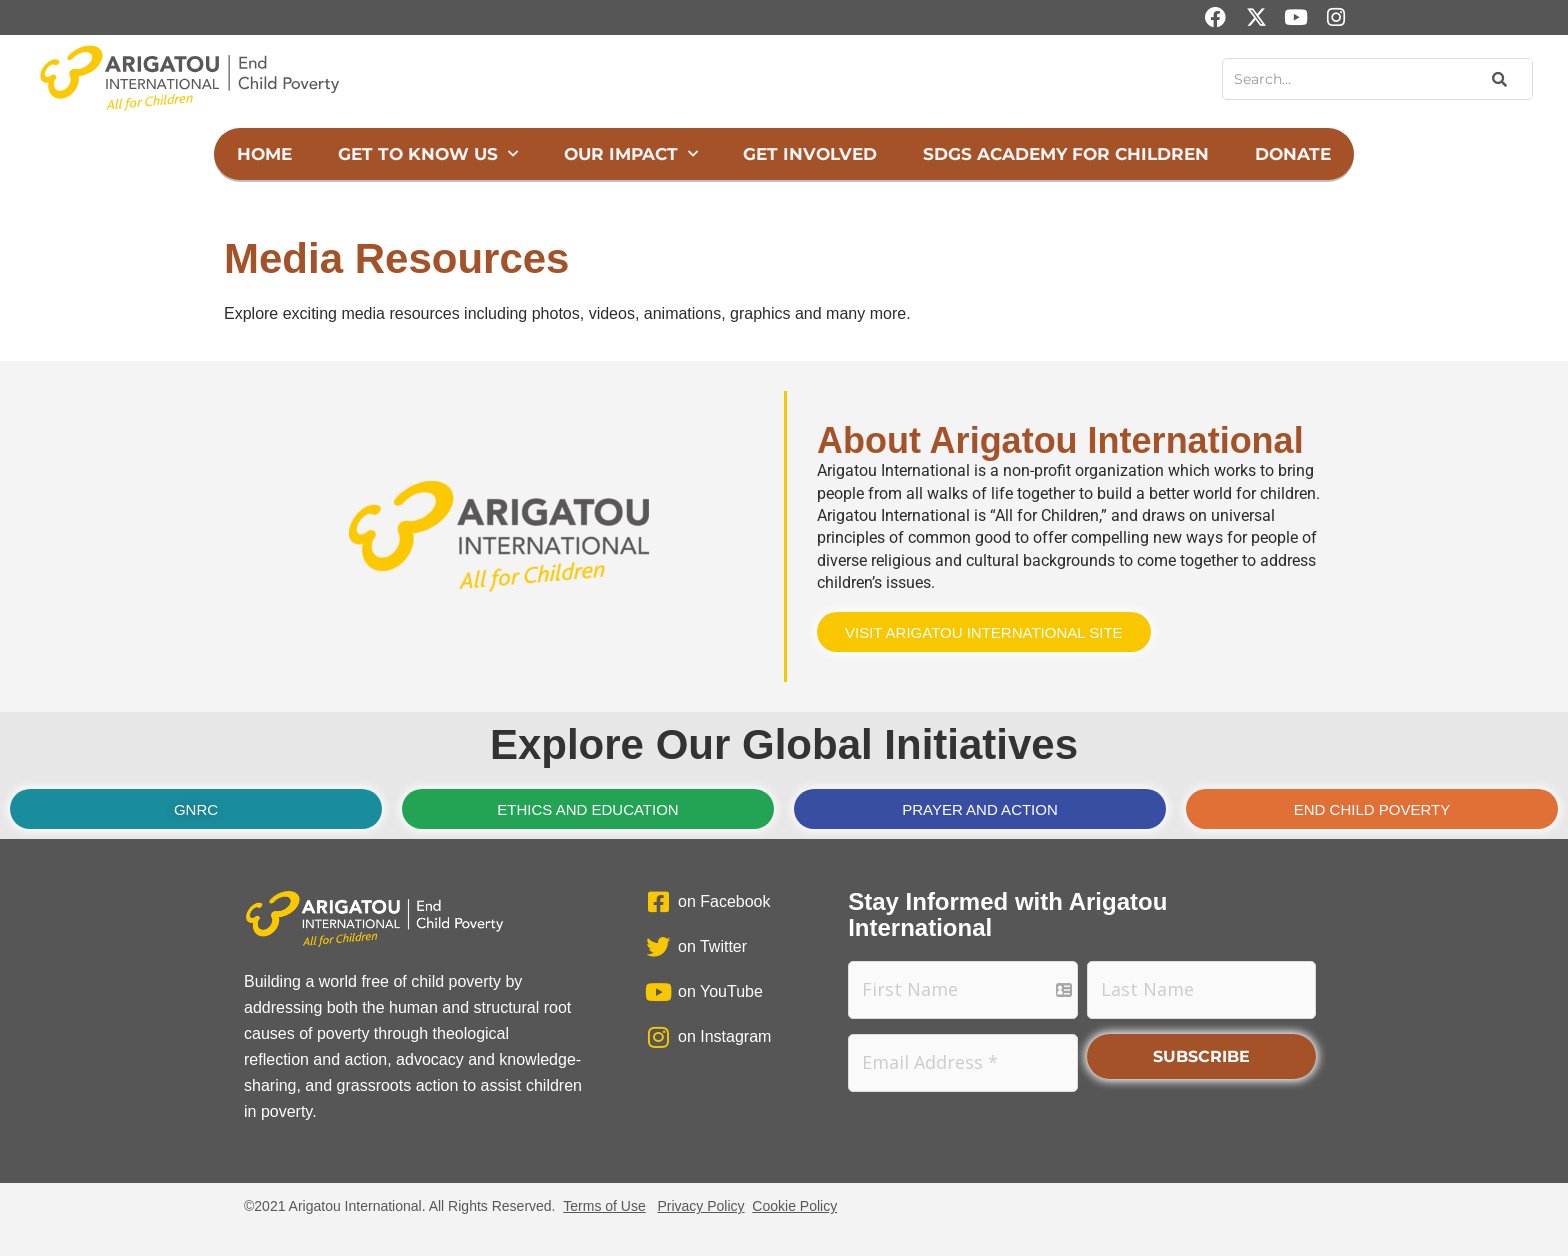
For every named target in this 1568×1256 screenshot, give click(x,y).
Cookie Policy (794, 1206)
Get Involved (810, 154)
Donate (1293, 154)
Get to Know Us (428, 154)
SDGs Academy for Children (1066, 154)
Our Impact (631, 154)
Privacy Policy (700, 1206)
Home (264, 154)
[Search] (1497, 79)
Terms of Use (604, 1206)
